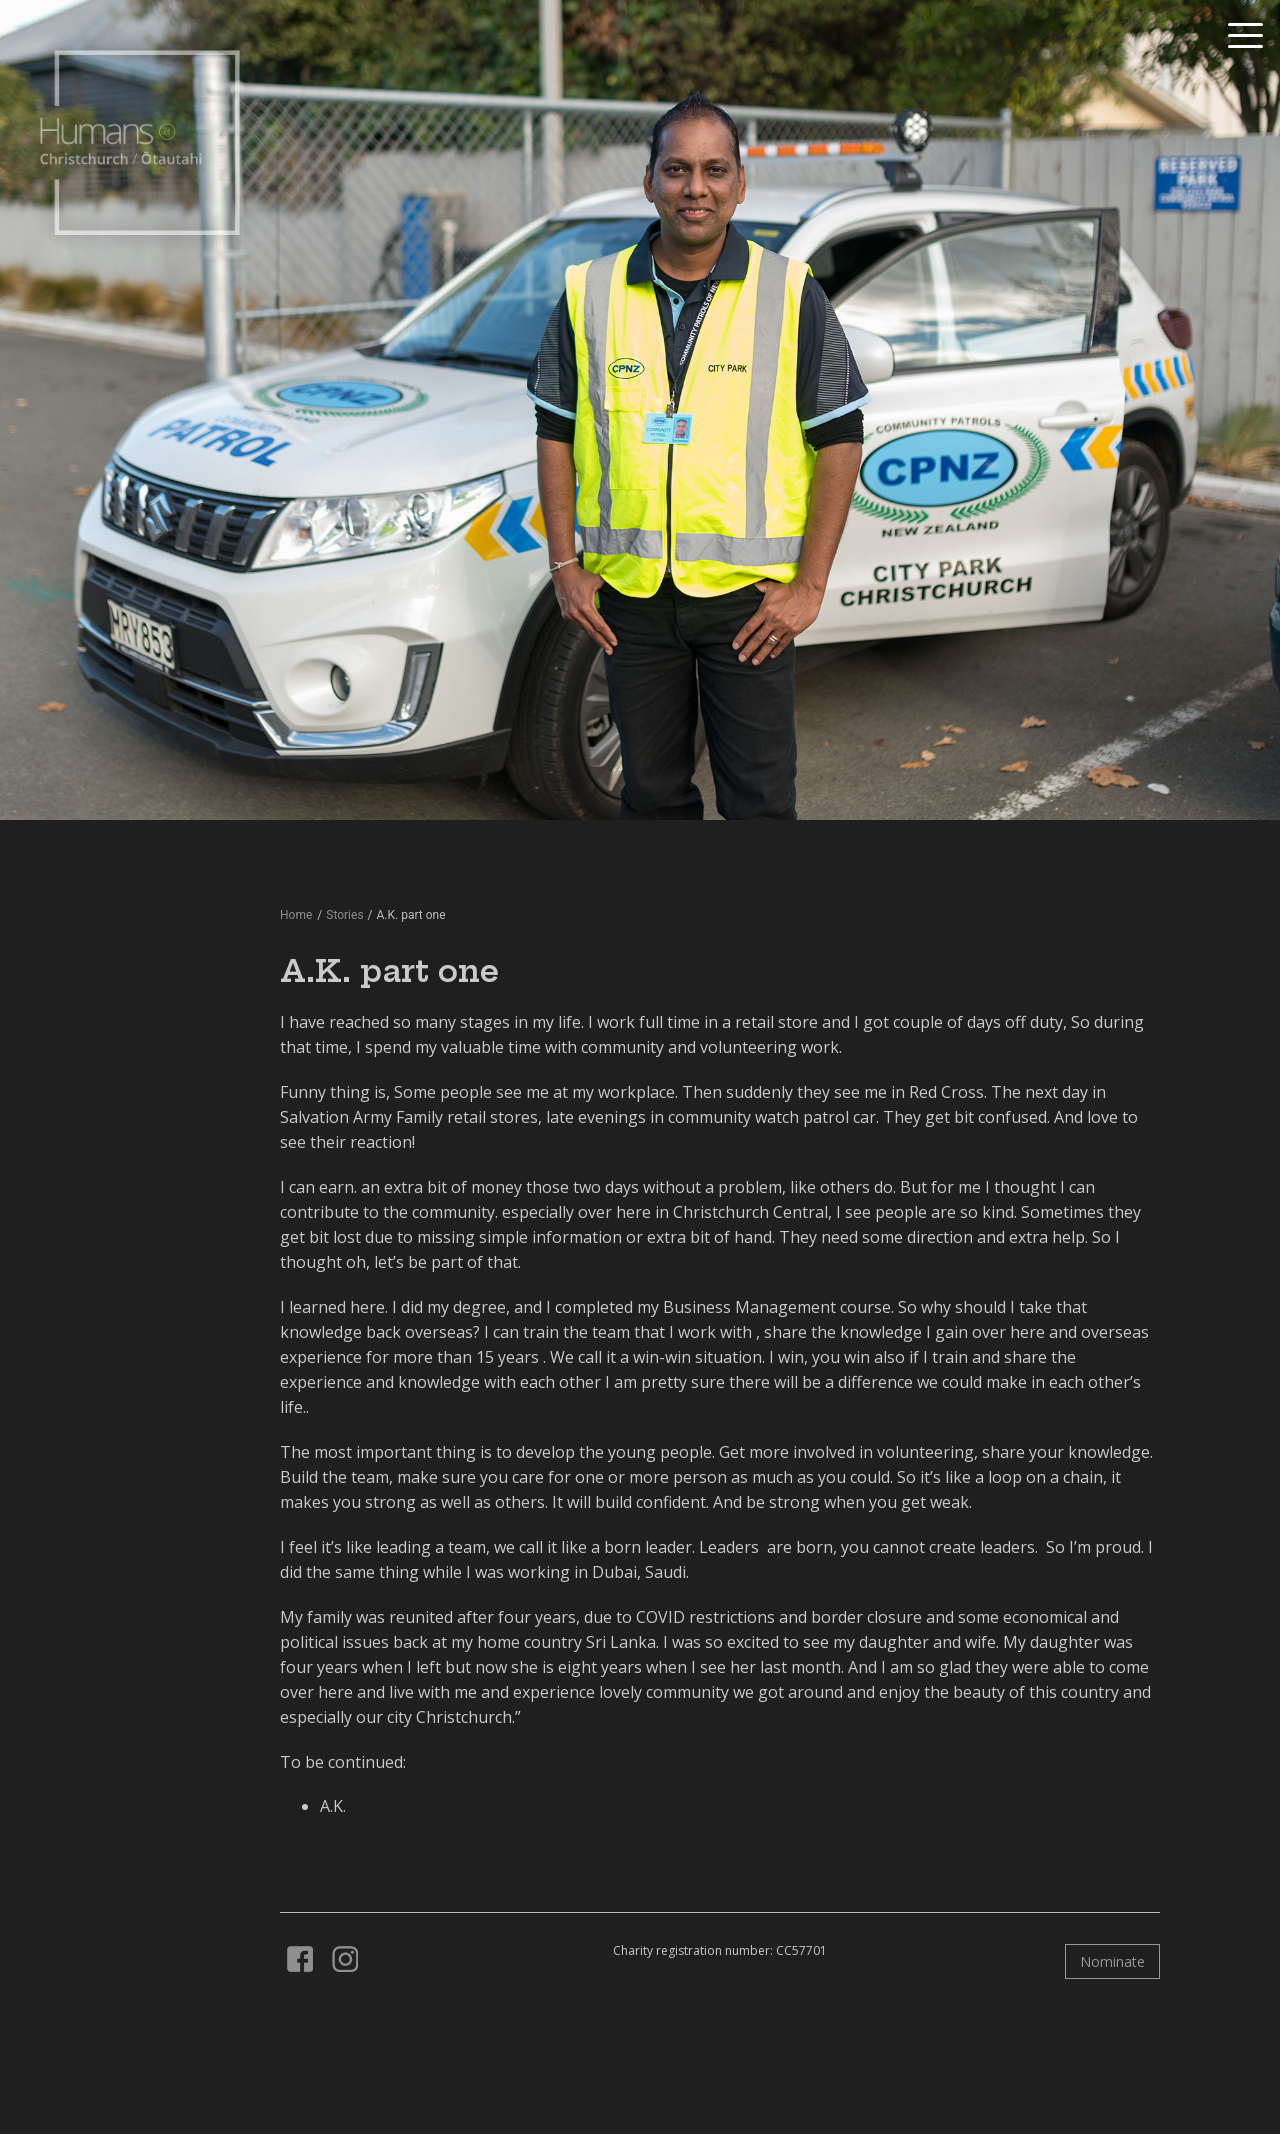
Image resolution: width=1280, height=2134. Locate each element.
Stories (344, 915)
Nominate (1112, 1961)
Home (296, 915)
